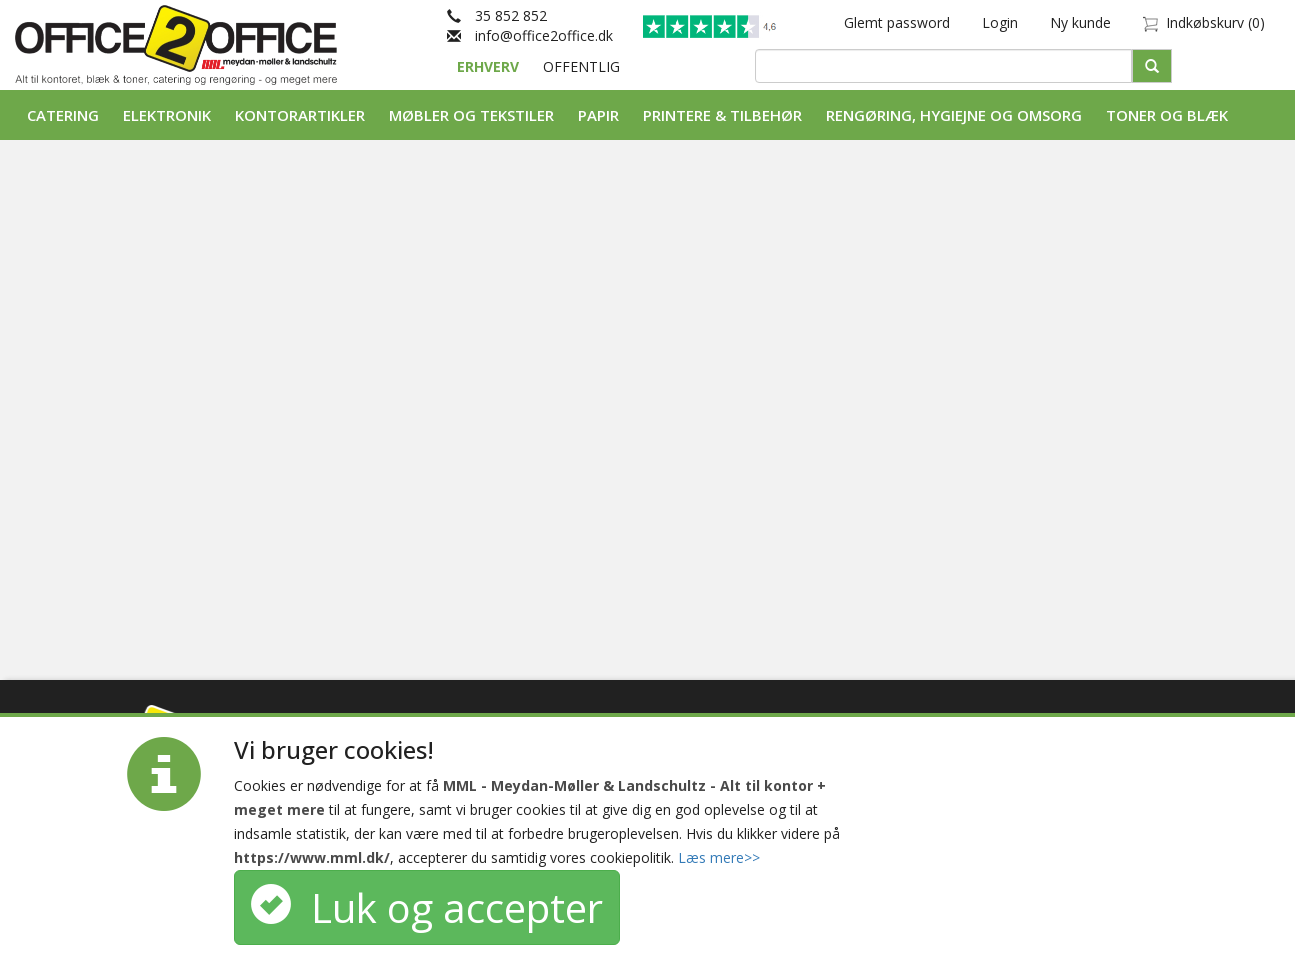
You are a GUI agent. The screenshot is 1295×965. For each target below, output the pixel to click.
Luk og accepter (427, 907)
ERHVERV (490, 66)
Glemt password (897, 22)
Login (1000, 22)
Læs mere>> (719, 857)
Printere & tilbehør (722, 115)
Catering (63, 115)
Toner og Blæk (1167, 115)
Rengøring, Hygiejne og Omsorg (954, 115)
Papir (598, 115)
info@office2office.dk (530, 35)
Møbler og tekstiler (471, 115)
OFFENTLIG (581, 66)
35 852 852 (497, 15)
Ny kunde (1080, 22)
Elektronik (167, 115)
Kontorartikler (300, 115)
